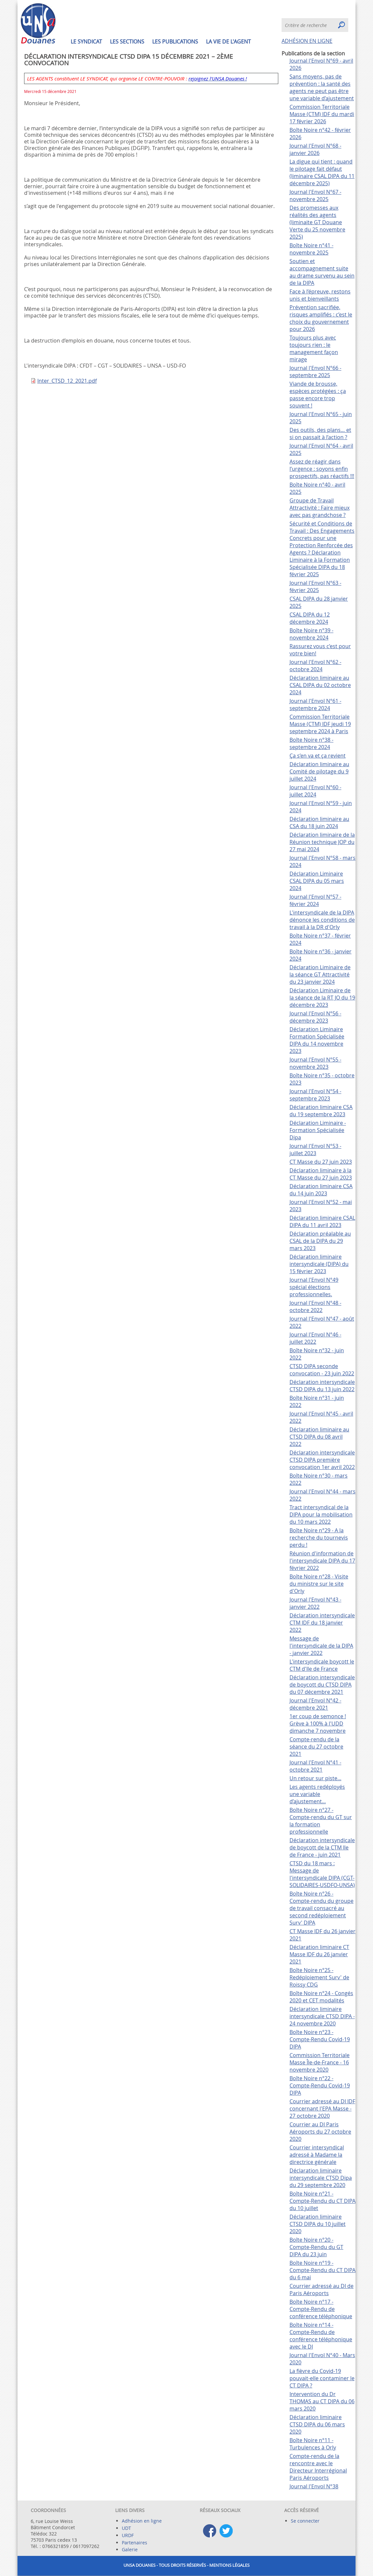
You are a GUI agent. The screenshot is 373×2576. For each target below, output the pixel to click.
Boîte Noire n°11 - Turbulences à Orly (312, 2444)
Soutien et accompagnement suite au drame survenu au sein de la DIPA (322, 271)
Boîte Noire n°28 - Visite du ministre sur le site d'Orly (318, 1584)
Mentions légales (229, 2565)
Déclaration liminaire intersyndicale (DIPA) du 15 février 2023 (319, 1264)
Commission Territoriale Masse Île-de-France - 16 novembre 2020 (319, 2062)
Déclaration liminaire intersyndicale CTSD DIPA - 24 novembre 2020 (322, 2016)
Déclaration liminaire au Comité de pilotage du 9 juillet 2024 (319, 771)
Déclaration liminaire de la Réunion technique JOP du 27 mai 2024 (322, 842)
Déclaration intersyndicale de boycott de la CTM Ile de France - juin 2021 (322, 1847)
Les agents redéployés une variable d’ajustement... (317, 1794)
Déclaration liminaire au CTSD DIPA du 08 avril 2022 (319, 1437)
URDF (128, 2535)
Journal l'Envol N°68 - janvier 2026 (315, 149)
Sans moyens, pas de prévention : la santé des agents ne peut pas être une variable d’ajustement (321, 87)
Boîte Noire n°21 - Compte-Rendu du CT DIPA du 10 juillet (322, 2201)
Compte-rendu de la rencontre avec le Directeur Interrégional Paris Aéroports (318, 2466)
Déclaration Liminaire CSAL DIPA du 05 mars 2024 (316, 881)
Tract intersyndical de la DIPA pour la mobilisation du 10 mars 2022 (321, 1514)
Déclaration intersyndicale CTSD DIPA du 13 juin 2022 (322, 1385)
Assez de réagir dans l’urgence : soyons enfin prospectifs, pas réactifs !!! (321, 469)
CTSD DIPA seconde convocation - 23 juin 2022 (321, 1370)
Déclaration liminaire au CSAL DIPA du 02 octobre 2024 (320, 685)
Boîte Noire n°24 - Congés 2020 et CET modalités (321, 1997)
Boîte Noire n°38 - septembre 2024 (311, 743)
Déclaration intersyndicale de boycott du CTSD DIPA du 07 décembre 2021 (322, 1684)
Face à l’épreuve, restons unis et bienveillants (320, 295)
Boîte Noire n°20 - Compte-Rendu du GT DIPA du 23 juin (316, 2247)
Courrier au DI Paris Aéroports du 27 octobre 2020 (320, 2131)
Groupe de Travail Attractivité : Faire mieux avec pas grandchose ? (319, 508)
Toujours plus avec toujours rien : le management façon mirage (313, 348)
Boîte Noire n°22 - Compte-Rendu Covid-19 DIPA (319, 2085)
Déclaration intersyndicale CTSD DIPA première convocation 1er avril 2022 (322, 1460)
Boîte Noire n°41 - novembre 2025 (311, 249)
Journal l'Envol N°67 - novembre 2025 (315, 195)
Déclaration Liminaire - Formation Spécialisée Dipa (317, 1130)
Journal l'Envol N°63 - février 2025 (315, 586)
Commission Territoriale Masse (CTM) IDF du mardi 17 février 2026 (321, 114)
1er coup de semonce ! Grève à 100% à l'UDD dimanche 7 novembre (317, 1723)
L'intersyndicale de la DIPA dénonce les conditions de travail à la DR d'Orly (322, 920)
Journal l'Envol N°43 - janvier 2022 (315, 1603)
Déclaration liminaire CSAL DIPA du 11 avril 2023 (322, 1221)
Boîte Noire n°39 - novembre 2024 (311, 634)
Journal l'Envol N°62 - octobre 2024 (315, 665)
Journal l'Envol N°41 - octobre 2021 (315, 1766)
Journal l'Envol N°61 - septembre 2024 (315, 704)
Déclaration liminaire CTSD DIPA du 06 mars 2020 (317, 2424)
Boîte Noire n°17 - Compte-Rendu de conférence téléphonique (320, 2309)
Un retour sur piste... (315, 1778)
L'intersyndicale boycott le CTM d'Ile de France (321, 1665)
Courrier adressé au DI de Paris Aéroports (321, 2289)
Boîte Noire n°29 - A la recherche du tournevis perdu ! (318, 1537)
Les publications (175, 41)
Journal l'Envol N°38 (313, 2486)
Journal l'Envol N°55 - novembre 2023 (315, 1063)
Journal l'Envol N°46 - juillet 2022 (315, 1338)
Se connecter (305, 2521)
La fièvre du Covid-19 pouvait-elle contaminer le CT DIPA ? (322, 2378)
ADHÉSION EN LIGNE (307, 41)
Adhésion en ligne (142, 2521)
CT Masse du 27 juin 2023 (320, 1161)
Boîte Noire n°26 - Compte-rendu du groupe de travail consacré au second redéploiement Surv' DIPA (321, 1908)
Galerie (130, 2549)
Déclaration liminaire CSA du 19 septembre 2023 (321, 1110)
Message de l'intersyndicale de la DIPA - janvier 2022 (321, 1646)
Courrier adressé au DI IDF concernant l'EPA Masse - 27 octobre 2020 (322, 2108)
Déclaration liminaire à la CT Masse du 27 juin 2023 (320, 1174)
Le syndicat (86, 41)
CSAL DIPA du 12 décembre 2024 (309, 618)
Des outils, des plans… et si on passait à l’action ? (320, 433)
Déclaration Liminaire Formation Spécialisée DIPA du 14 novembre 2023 (316, 1040)
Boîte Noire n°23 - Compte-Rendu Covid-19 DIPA (319, 2039)
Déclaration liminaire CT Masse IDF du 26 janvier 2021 (319, 1954)
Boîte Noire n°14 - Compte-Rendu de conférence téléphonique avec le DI (320, 2335)
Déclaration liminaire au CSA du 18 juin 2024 (319, 822)
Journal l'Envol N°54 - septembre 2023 (315, 1095)
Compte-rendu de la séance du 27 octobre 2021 (316, 1746)
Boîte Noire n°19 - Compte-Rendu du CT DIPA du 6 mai (322, 2270)
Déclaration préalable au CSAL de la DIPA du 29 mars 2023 (320, 1241)
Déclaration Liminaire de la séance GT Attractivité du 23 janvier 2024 (320, 974)
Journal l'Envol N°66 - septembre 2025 (315, 371)
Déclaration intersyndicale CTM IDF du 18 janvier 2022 (322, 1622)
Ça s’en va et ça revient (317, 755)
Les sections (127, 41)
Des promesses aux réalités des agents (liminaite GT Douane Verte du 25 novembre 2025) (317, 222)
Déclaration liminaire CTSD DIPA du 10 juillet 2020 (317, 2224)
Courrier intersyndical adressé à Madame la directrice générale (316, 2155)
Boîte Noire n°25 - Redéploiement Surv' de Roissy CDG (319, 1977)
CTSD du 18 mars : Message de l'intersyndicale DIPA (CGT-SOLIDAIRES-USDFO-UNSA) (322, 1874)
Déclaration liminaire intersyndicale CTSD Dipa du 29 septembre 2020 (320, 2178)
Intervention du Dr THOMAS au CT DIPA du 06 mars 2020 (322, 2401)
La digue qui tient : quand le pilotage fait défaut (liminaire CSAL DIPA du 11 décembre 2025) (322, 172)
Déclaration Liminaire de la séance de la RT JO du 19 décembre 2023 (322, 997)
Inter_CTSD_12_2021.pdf (67, 380)
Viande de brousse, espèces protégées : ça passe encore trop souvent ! (317, 394)
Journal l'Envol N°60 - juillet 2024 (315, 791)
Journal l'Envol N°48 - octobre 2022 (315, 1306)
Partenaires (134, 2542)
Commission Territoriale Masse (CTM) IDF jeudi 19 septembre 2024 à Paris (320, 724)
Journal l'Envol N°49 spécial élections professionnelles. (313, 1287)
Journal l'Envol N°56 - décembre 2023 (315, 1017)
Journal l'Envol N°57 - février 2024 (315, 900)
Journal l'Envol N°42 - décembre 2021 (315, 1704)
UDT (126, 2528)
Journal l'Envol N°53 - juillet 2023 (315, 1149)
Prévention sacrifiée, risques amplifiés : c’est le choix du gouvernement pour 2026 (320, 318)
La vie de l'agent (228, 41)
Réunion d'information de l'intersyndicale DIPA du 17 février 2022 (322, 1561)
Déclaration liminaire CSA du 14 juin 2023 (321, 1190)
